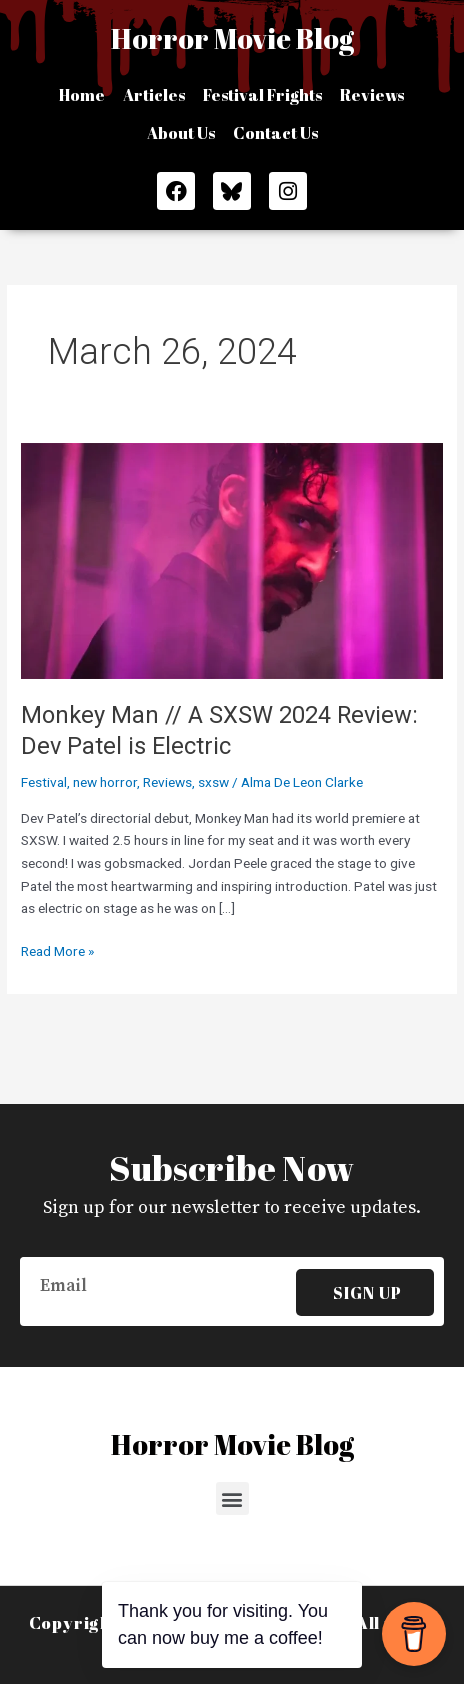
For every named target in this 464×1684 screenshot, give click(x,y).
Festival (44, 782)
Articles (154, 95)
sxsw (213, 782)
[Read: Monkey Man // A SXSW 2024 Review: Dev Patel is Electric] (232, 560)
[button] (232, 1498)
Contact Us (275, 133)
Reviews (372, 95)
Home (82, 95)
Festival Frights (262, 95)
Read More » (57, 949)
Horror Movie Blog (232, 38)
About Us (181, 133)
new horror (105, 782)
